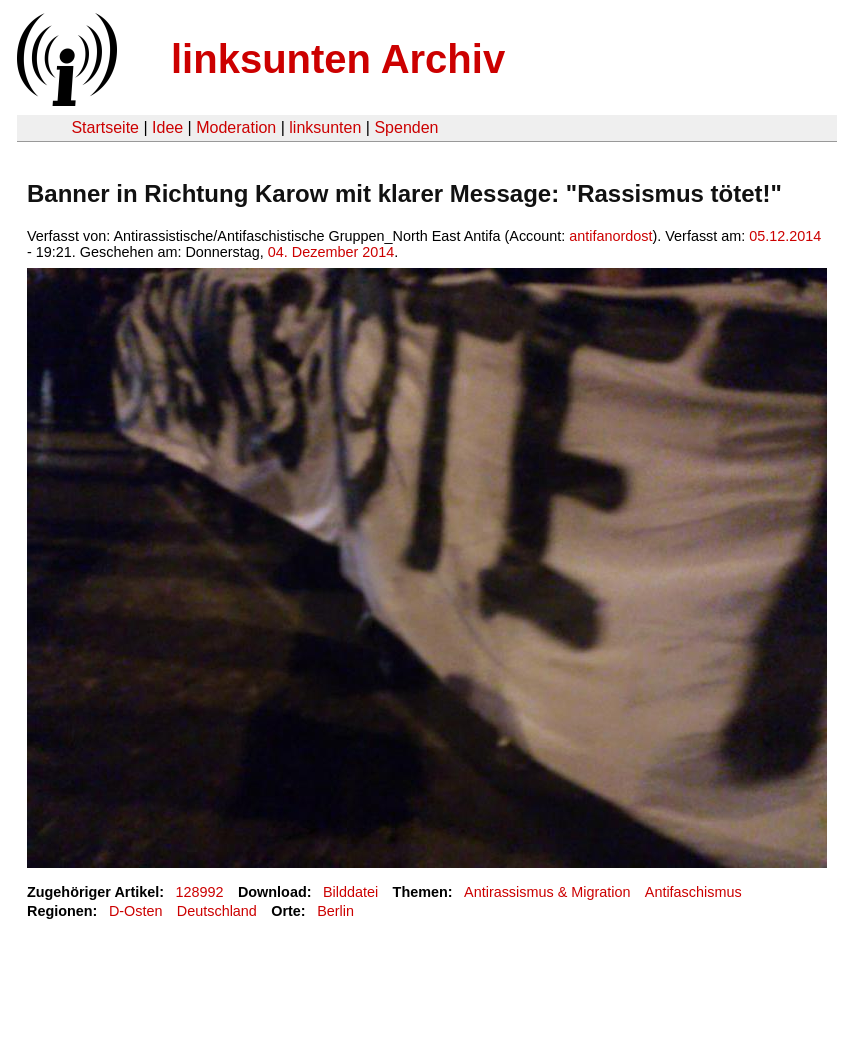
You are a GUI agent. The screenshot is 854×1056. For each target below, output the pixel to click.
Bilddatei (350, 892)
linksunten (325, 127)
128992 (200, 892)
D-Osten (136, 911)
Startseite (105, 127)
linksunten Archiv (338, 59)
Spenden (406, 127)
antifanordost (610, 236)
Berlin (335, 911)
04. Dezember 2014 (331, 252)
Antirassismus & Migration (547, 892)
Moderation (236, 127)
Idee (167, 127)
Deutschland (217, 911)
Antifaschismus (693, 892)
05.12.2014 (785, 236)
